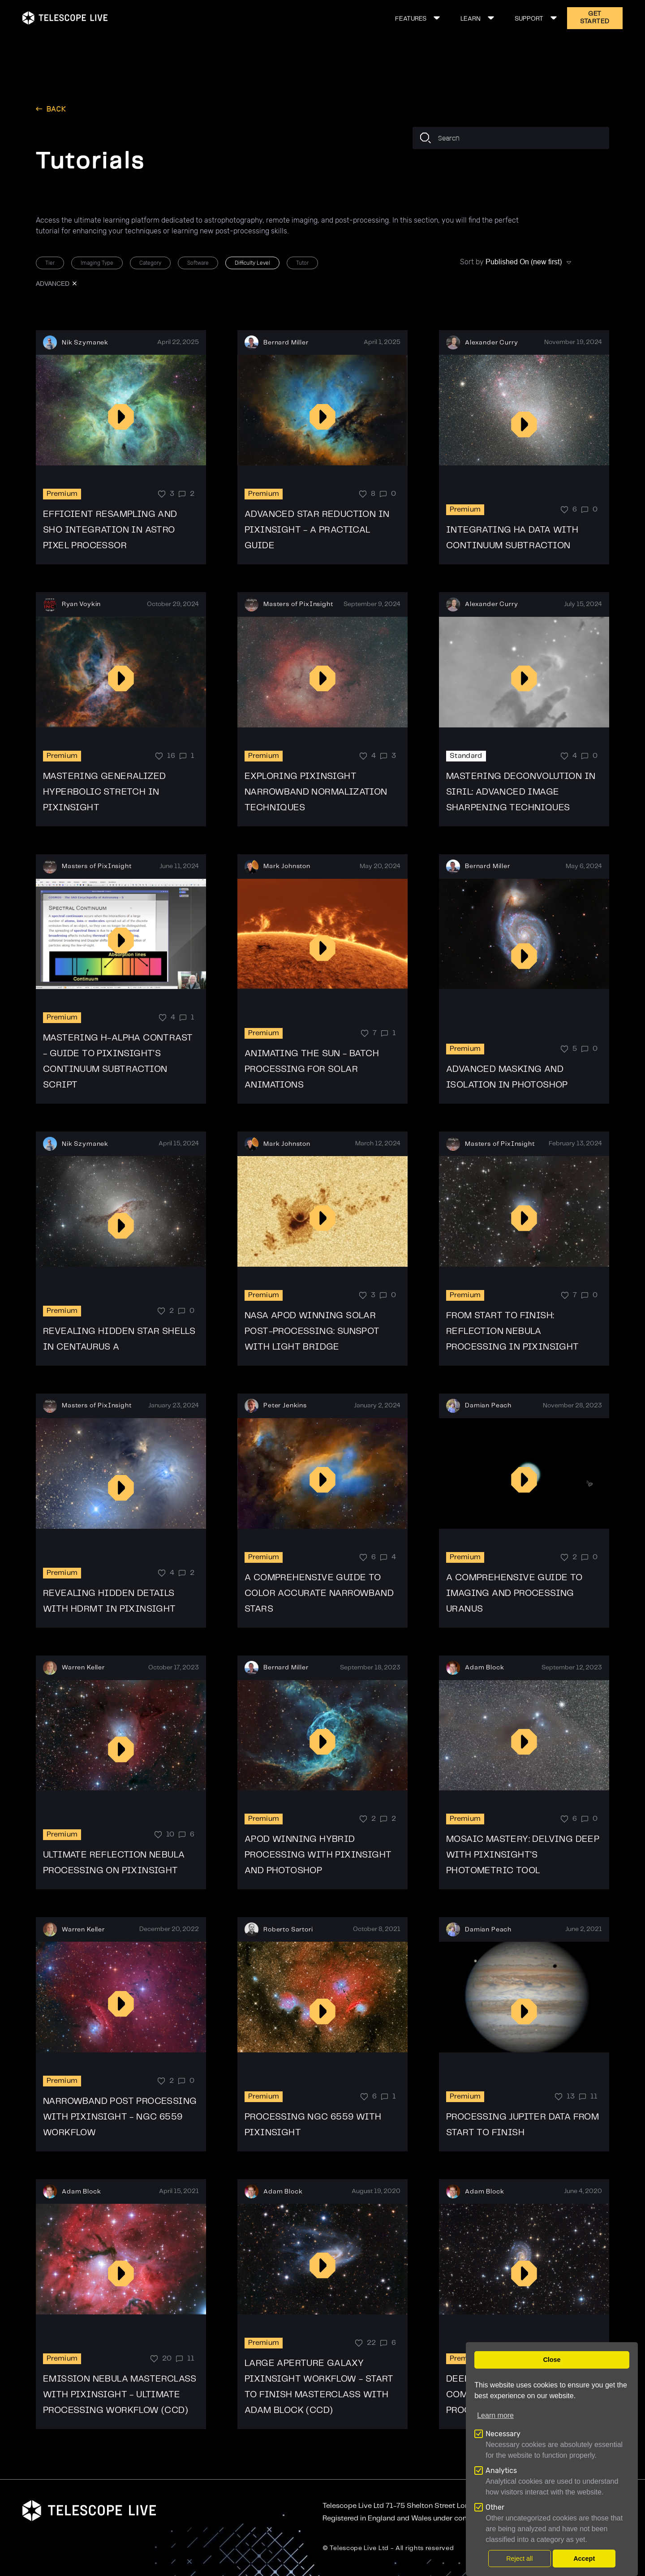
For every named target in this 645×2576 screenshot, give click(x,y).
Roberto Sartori (288, 1930)
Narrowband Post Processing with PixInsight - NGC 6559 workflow (120, 2117)
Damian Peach (488, 1405)
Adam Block (484, 1667)
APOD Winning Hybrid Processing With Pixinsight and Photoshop (318, 1855)
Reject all (519, 2558)
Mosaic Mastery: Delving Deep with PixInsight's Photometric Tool (522, 1855)
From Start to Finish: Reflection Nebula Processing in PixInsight (512, 1331)
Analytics (501, 2470)
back (56, 108)
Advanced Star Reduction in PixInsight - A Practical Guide (317, 530)
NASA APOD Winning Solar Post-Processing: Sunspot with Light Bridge (312, 1331)
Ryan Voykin (81, 604)
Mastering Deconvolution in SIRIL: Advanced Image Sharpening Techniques (520, 792)
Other (495, 2507)
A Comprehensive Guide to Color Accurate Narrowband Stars (319, 1593)
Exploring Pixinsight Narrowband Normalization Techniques (316, 792)
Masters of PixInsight (298, 604)
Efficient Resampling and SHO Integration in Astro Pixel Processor (110, 530)
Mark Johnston (286, 866)
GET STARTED (595, 18)
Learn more (495, 2415)
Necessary (503, 2434)
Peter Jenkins (285, 1405)
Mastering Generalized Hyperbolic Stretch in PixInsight (104, 792)
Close (551, 2359)
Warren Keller (83, 1667)
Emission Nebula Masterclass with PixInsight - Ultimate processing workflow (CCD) (120, 2395)
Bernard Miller (286, 343)
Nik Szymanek (85, 343)
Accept (584, 2558)
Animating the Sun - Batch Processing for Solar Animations (312, 1069)
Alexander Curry (491, 343)
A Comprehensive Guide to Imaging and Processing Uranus (514, 1593)
